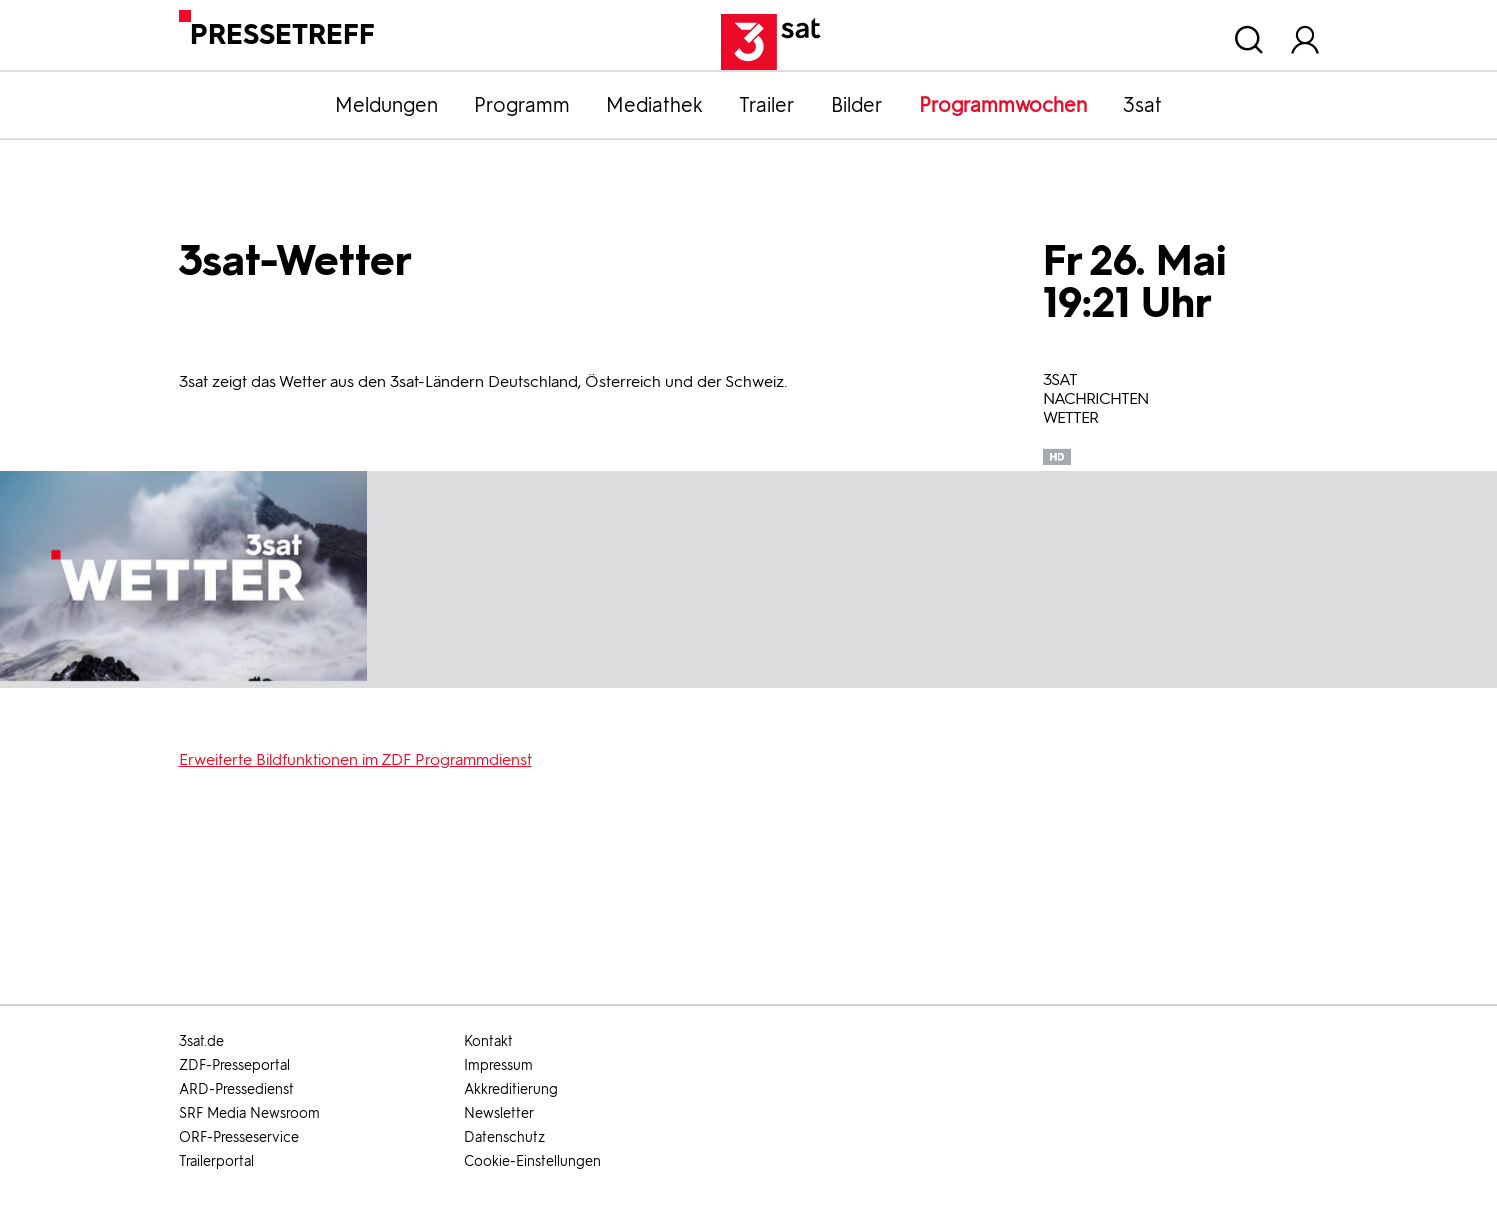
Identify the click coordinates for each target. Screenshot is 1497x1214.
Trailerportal (216, 1161)
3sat (1142, 105)
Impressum (498, 1065)
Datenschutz (504, 1137)
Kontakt (488, 1041)
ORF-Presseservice (239, 1137)
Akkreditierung (511, 1089)
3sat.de (201, 1041)
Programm (522, 105)
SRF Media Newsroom (249, 1113)
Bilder (857, 105)
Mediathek (654, 105)
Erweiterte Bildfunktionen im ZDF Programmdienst (355, 759)
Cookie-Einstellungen (532, 1161)
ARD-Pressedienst (236, 1089)
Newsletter (499, 1113)
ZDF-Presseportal (234, 1065)
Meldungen (386, 105)
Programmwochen (1003, 105)
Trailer (767, 105)
